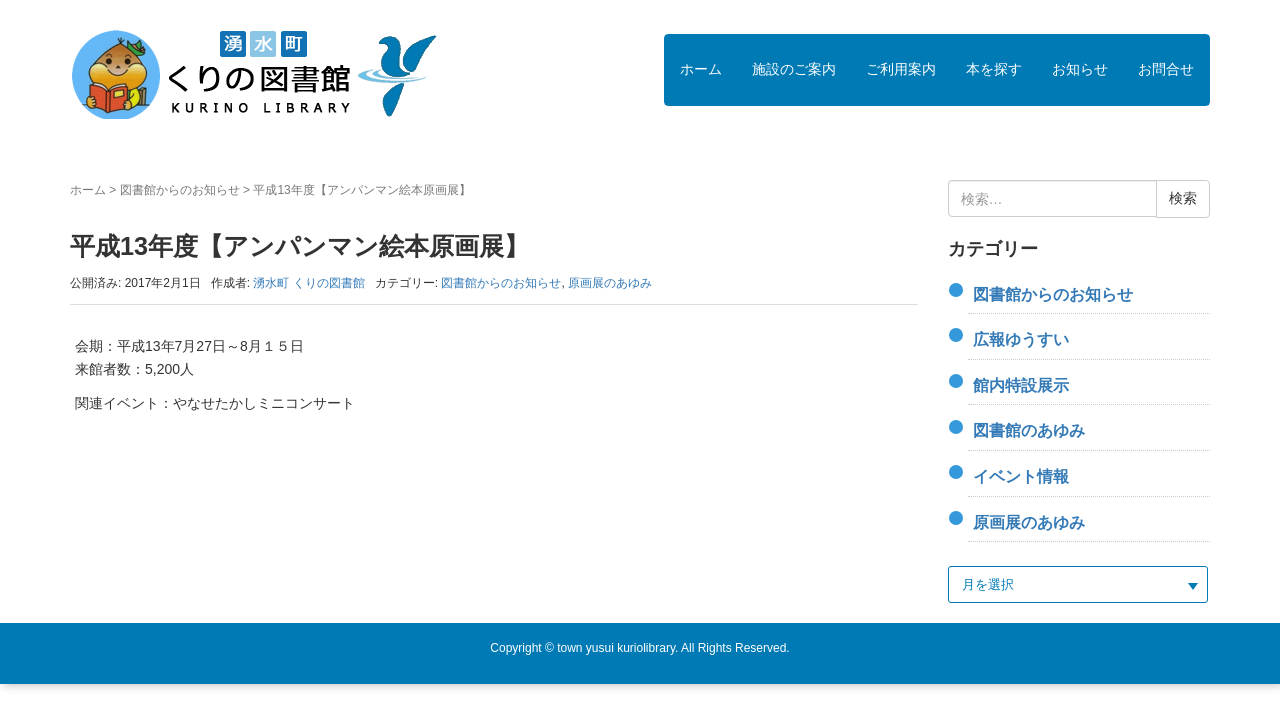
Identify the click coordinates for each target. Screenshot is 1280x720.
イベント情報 (1021, 476)
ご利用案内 (901, 69)
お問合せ (1166, 69)
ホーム (701, 69)
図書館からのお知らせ (180, 190)
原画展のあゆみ (610, 283)
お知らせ (1080, 69)
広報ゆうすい (1021, 339)
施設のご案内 (794, 69)
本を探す (994, 69)
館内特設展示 (1021, 385)
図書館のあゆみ (1029, 430)
